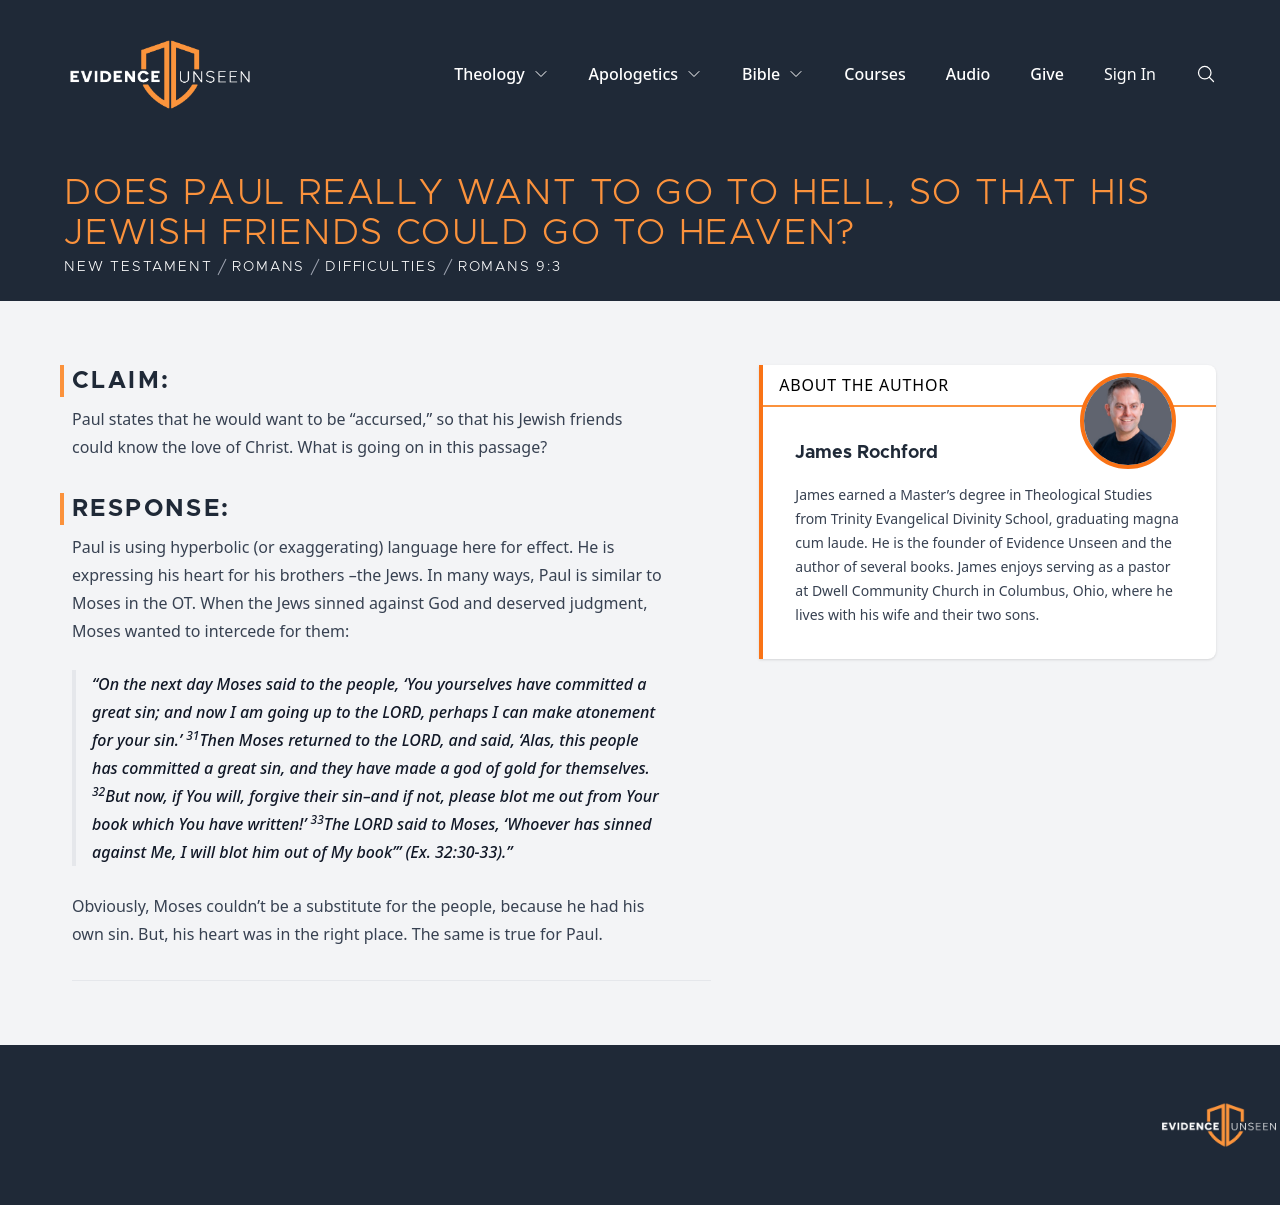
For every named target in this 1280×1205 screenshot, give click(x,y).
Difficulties (381, 267)
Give (1047, 74)
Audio (968, 74)
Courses (874, 74)
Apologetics (633, 74)
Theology (489, 74)
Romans (268, 267)
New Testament (138, 267)
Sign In (1130, 74)
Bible (761, 74)
